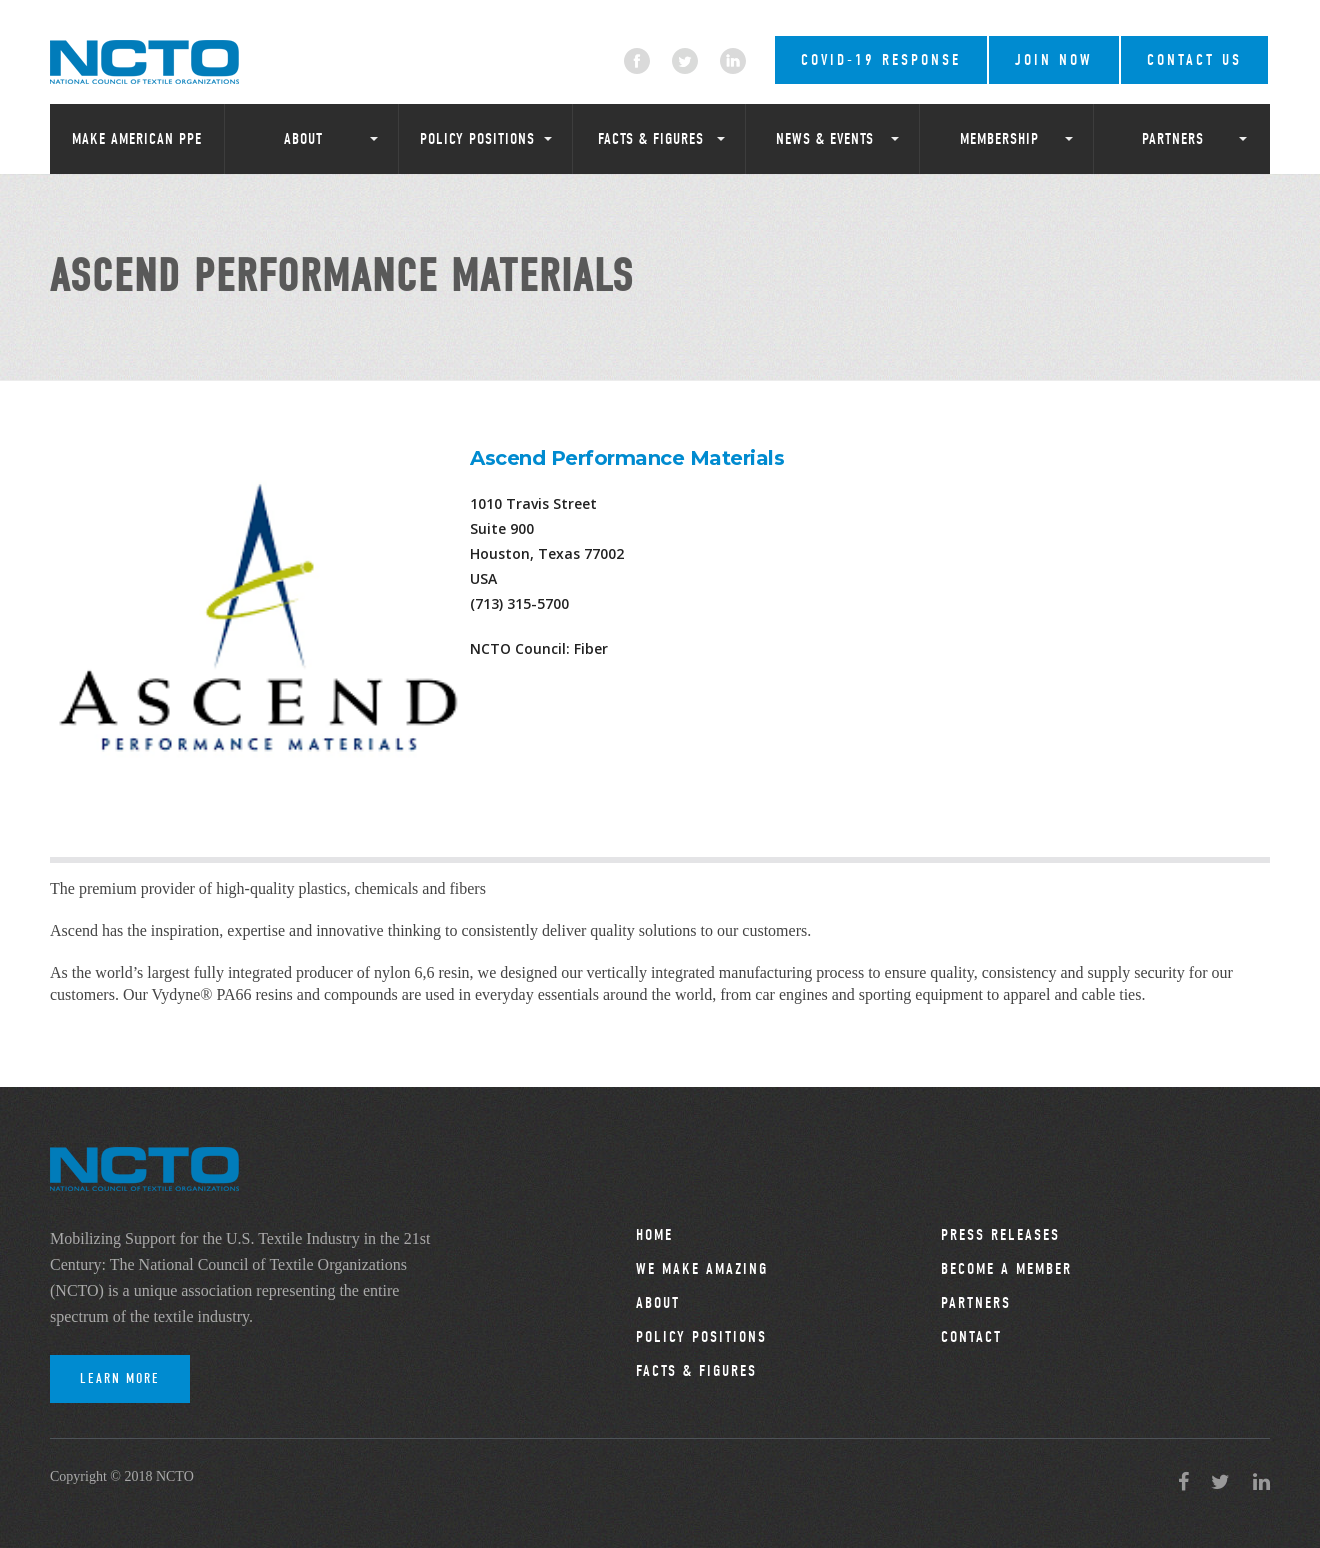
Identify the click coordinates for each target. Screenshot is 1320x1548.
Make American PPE (137, 139)
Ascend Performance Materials (627, 458)
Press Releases (1000, 1235)
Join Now (1054, 60)
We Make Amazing (702, 1269)
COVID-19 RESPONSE (881, 60)
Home (654, 1235)
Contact (971, 1337)
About (303, 139)
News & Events (825, 139)
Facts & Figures (651, 139)
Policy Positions (477, 139)
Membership (999, 139)
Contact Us (1194, 60)
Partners (1173, 139)
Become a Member (1006, 1269)
